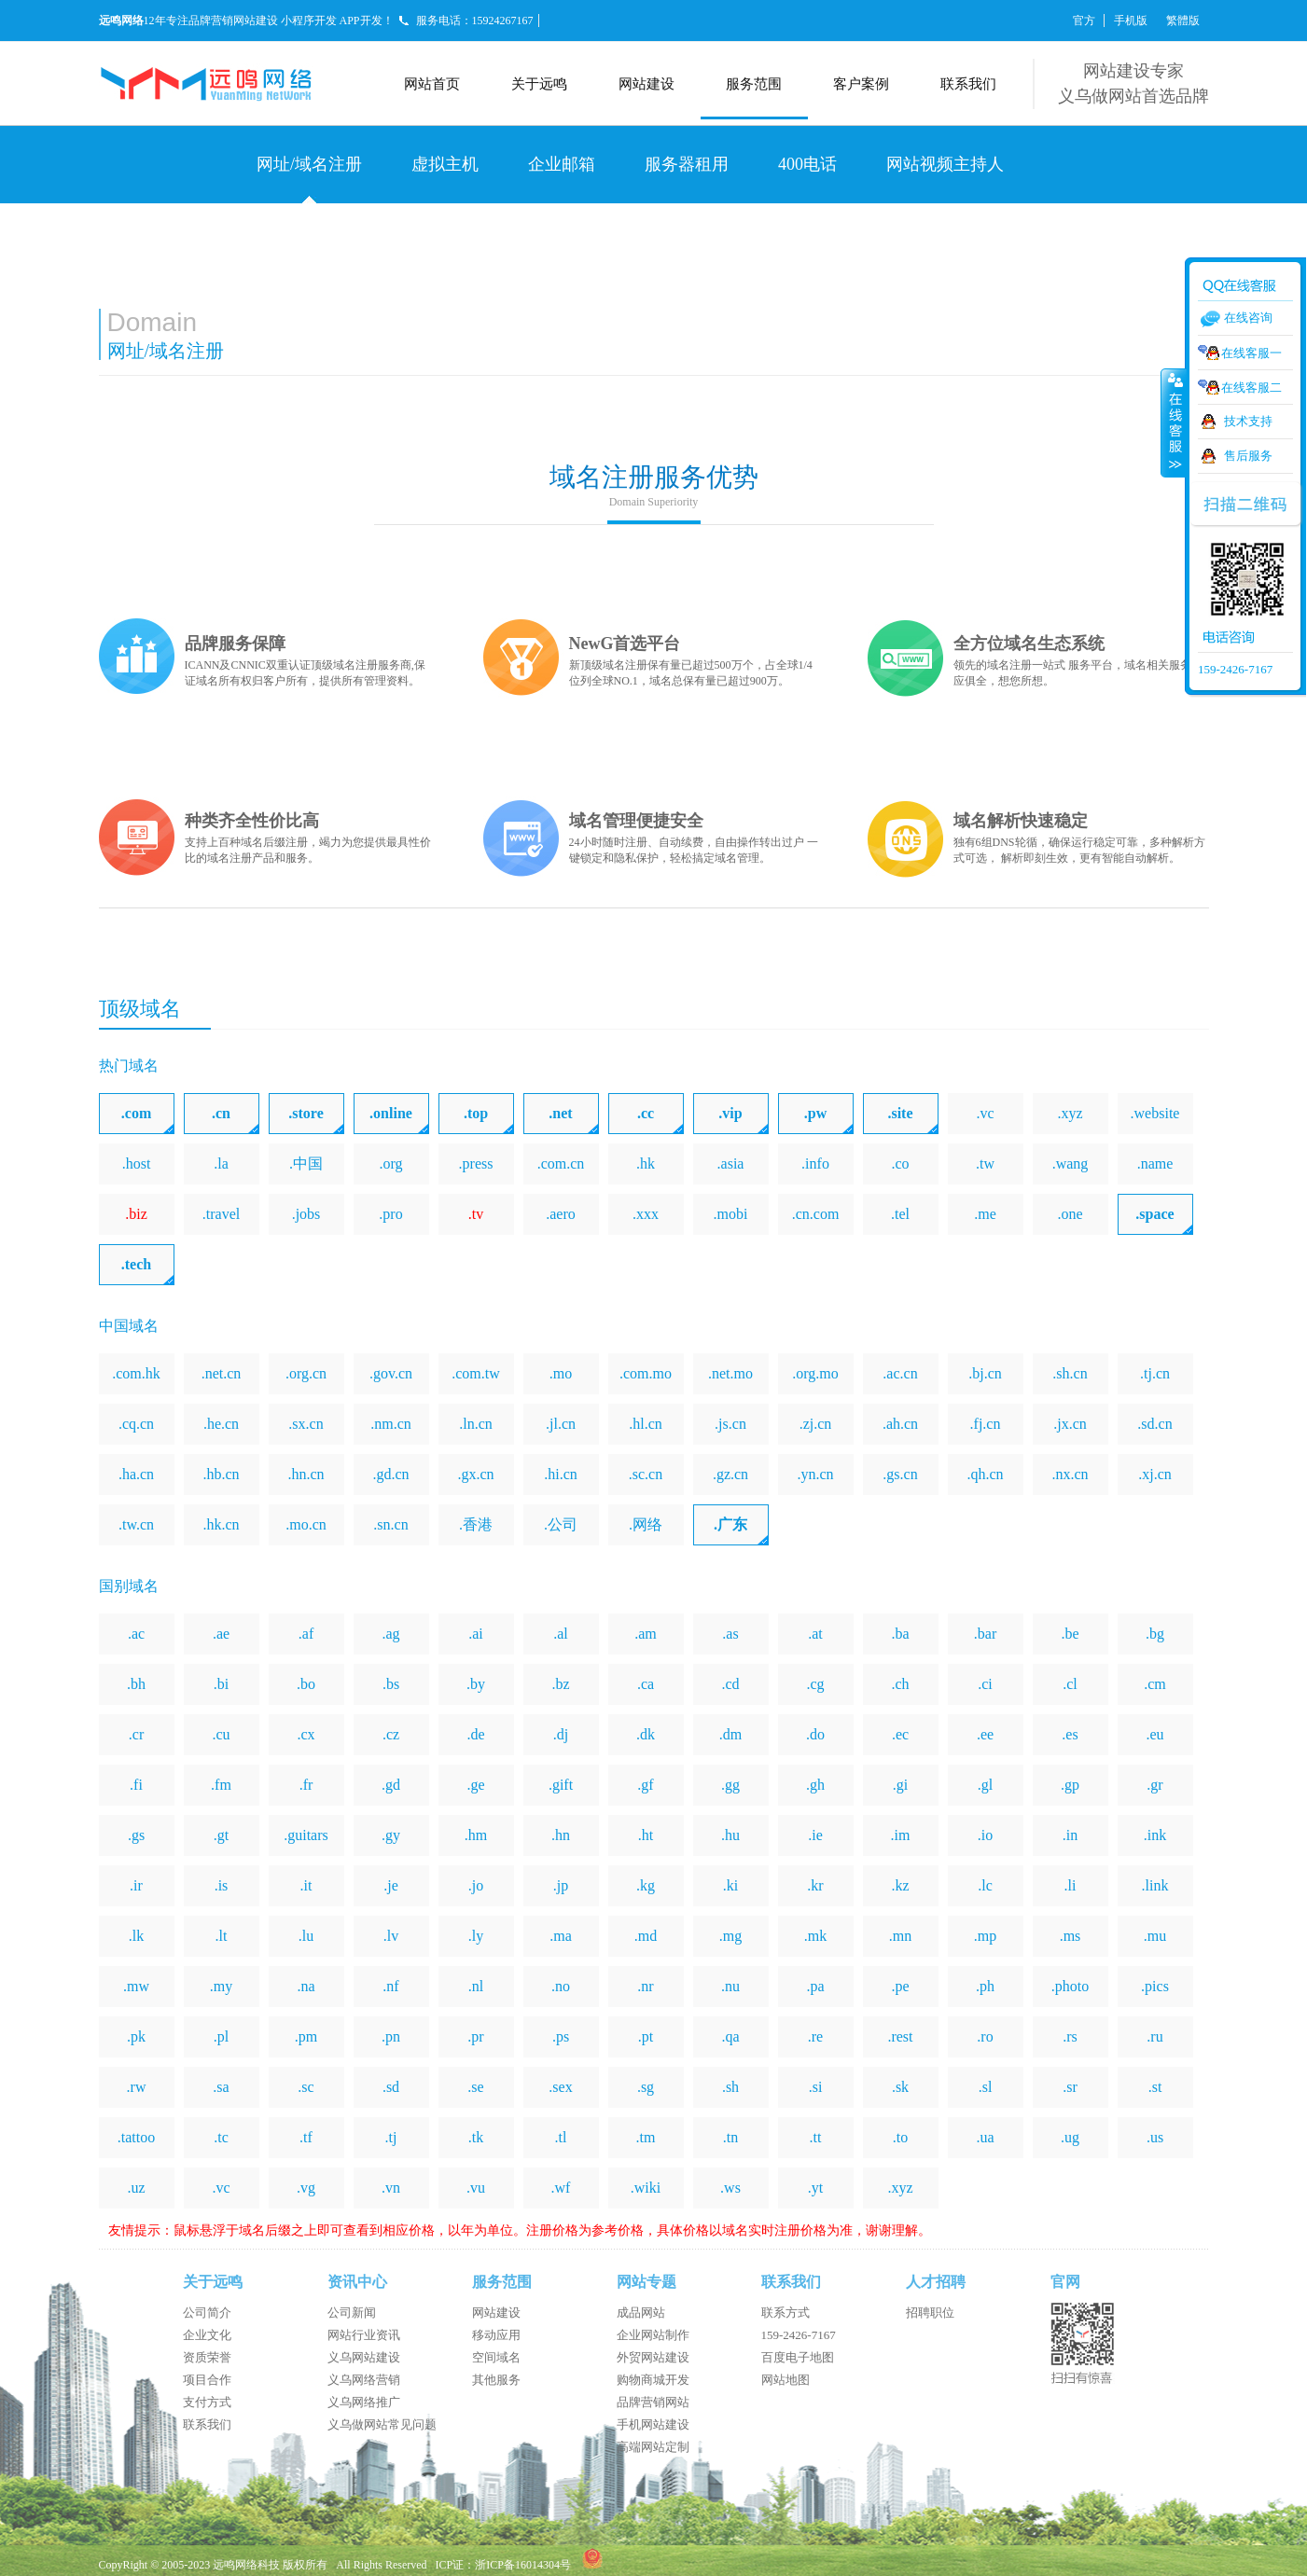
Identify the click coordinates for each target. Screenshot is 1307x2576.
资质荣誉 (207, 2357)
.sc (305, 2087)
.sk (900, 2087)
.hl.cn (645, 1424)
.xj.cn (1155, 1474)
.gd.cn (390, 1474)
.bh (136, 1684)
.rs (1070, 2036)
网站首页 (432, 83)
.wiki (645, 2187)
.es (1070, 1734)
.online (390, 1113)
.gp (1070, 1785)
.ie (815, 1835)
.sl (986, 2087)
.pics (1155, 1986)
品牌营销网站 (653, 2402)
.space (1154, 1214)
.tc (221, 2137)
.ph (985, 1986)
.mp (985, 1936)
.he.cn (221, 1424)
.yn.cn (815, 1474)
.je (390, 1885)
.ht (645, 1835)
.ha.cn (136, 1474)
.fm (221, 1785)
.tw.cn (136, 1524)
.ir (136, 1885)
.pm (306, 2036)
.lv (390, 1936)
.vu (475, 2187)
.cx (305, 1734)
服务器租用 (687, 164)
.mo (560, 1373)
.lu (306, 1936)
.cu (220, 1734)
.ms (1070, 1936)
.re (815, 2036)
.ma (560, 1936)
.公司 (560, 1524)
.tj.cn (1155, 1373)
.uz (136, 2187)
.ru (1154, 2036)
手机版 (1130, 20)
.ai (475, 1633)
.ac (136, 1633)
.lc (985, 1885)
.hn (560, 1835)
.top (476, 1113)
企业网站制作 (653, 2335)
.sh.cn (1069, 1373)
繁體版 (1183, 20)
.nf (390, 1986)
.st (1155, 2087)
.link (1155, 1885)
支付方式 (207, 2402)
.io (985, 1835)
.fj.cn (985, 1424)
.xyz (1069, 1113)
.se (475, 2087)
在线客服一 (1251, 353)
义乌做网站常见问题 (382, 2424)
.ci (985, 1684)
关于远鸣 (539, 83)
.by (475, 1684)
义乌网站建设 (363, 2357)
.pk (136, 2036)
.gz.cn (730, 1474)
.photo (1070, 1986)
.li (1070, 1885)
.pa (815, 1986)
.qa (730, 2036)
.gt (221, 1835)
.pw (815, 1113)
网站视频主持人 (945, 164)
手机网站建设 (653, 2424)
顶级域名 (140, 1008)
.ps (560, 2036)
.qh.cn (984, 1474)
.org (390, 1163)
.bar (985, 1633)
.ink (1155, 1835)
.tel (900, 1214)
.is (222, 1885)
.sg (645, 2087)
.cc (645, 1113)
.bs (390, 1684)
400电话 (807, 164)
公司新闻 (351, 2313)
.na (305, 1986)
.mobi (731, 1214)
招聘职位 (930, 2313)
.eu (1154, 1734)
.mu (1155, 1936)
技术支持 (1248, 421)
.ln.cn (476, 1424)
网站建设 (646, 83)
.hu (730, 1835)
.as (730, 1633)
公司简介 (207, 2313)
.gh (815, 1785)
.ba (900, 1633)
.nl (475, 1986)
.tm (646, 2137)
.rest (899, 2036)
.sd (390, 2087)
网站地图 (785, 2380)
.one (1069, 1214)
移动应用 (496, 2335)
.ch (900, 1684)
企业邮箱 (561, 164)
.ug (1070, 2137)
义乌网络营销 (363, 2380)
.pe (900, 1986)
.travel (221, 1214)
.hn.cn (305, 1474)
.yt (815, 2187)
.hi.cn (560, 1474)
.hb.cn (220, 1474)
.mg (730, 1936)
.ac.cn (900, 1373)
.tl (561, 2137)
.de (475, 1734)
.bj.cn (985, 1373)
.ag (390, 1633)
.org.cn (306, 1373)
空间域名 (496, 2357)
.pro (390, 1214)
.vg (306, 2187)
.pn (391, 2036)
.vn (391, 2187)
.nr (645, 1986)
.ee (985, 1734)
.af (306, 1633)
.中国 (306, 1163)
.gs (136, 1835)
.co (900, 1163)
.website (1155, 1113)
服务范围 (754, 83)
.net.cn (222, 1373)
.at (815, 1633)
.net (560, 1113)
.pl (221, 2036)
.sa (221, 2087)
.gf (645, 1785)
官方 (1084, 20)
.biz (136, 1214)
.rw (136, 2087)
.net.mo (730, 1373)
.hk (645, 1163)
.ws (730, 2187)
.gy (391, 1835)
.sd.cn (1154, 1424)
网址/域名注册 (309, 164)
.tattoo (136, 2137)
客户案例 (861, 83)
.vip (730, 1113)
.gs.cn (900, 1474)
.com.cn (561, 1163)
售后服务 (1248, 456)
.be (1069, 1633)
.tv (475, 1214)
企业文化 (207, 2335)
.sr (1070, 2087)
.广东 (730, 1524)
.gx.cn (475, 1474)
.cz (390, 1734)
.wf (561, 2187)
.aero (561, 1214)
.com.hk (136, 1373)
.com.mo (645, 1373)
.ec (900, 1734)
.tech (136, 1264)
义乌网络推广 (363, 2402)
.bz (560, 1684)
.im (901, 1835)
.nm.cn (390, 1424)
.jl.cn (561, 1424)
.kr (815, 1885)
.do (815, 1734)
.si (816, 2087)
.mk (815, 1936)
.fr (306, 1785)
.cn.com (816, 1214)
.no (560, 1986)
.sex (560, 2087)
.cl (1070, 1684)
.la (221, 1163)
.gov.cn (390, 1373)
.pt (645, 2036)
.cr (136, 1734)
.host (136, 1163)
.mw (136, 1986)
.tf (306, 2137)
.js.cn (730, 1424)
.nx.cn (1069, 1474)
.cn (221, 1113)
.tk (475, 2137)
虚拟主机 (445, 164)
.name (1155, 1163)
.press (476, 1163)
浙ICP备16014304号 (523, 2564)
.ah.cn (900, 1424)
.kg (645, 1885)
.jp (560, 1885)
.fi (136, 1785)
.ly (475, 1936)
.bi (221, 1684)
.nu (730, 1986)
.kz (900, 1885)
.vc (985, 1113)
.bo (306, 1684)
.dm (730, 1734)
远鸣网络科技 (246, 2564)
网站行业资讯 (363, 2335)
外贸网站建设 (653, 2357)
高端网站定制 (653, 2447)
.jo (475, 1885)
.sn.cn (390, 1524)
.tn (730, 2137)
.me (985, 1214)
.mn (900, 1936)
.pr (475, 2036)
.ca (645, 1684)
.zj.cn (815, 1424)
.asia (730, 1163)
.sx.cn (305, 1424)
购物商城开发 (653, 2380)
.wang (1070, 1163)
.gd (391, 1785)
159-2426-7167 (798, 2335)
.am (645, 1633)
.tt (816, 2137)
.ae (221, 1633)
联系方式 (785, 2313)
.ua (985, 2137)
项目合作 (207, 2380)
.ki (730, 1885)
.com (136, 1113)
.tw (985, 1163)
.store (305, 1113)
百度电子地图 (797, 2357)
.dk (645, 1734)
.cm (1155, 1684)
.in (1070, 1835)
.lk (136, 1936)
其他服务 (496, 2380)
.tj (391, 2137)
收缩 (1174, 422)
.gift (561, 1785)
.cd (730, 1684)
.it (306, 1885)
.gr (1154, 1785)
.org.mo (815, 1373)
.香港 (476, 1524)
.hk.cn (220, 1524)
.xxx (646, 1214)
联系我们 (968, 83)
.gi (900, 1785)
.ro (985, 2036)
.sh (730, 2087)
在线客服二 (1251, 388)
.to (900, 2137)
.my (221, 1986)
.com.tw (476, 1373)
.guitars (306, 1835)
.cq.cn (136, 1424)
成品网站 (641, 2313)
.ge (475, 1785)
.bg (1155, 1633)
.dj (560, 1734)
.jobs (306, 1214)
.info (815, 1163)
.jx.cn (1070, 1424)
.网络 (645, 1524)
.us (1155, 2137)
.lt (222, 1936)
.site (899, 1113)
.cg (815, 1684)
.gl (985, 1785)
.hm (476, 1835)
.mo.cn (306, 1524)
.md (645, 1936)
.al (560, 1633)
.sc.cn (645, 1474)
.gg (730, 1785)
